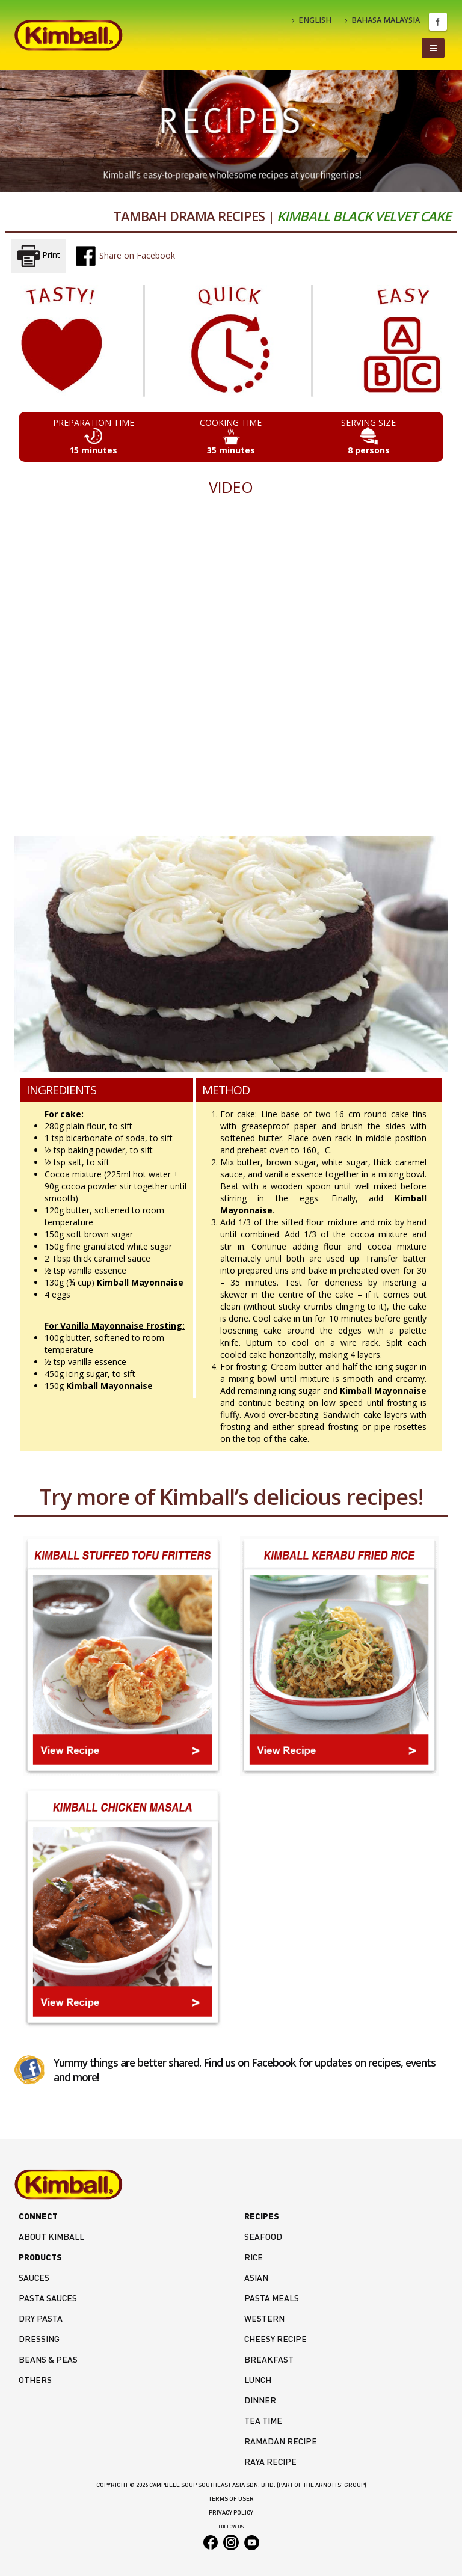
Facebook (438, 22)
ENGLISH (311, 20)
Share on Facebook (125, 255)
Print (38, 256)
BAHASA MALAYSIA (382, 20)
